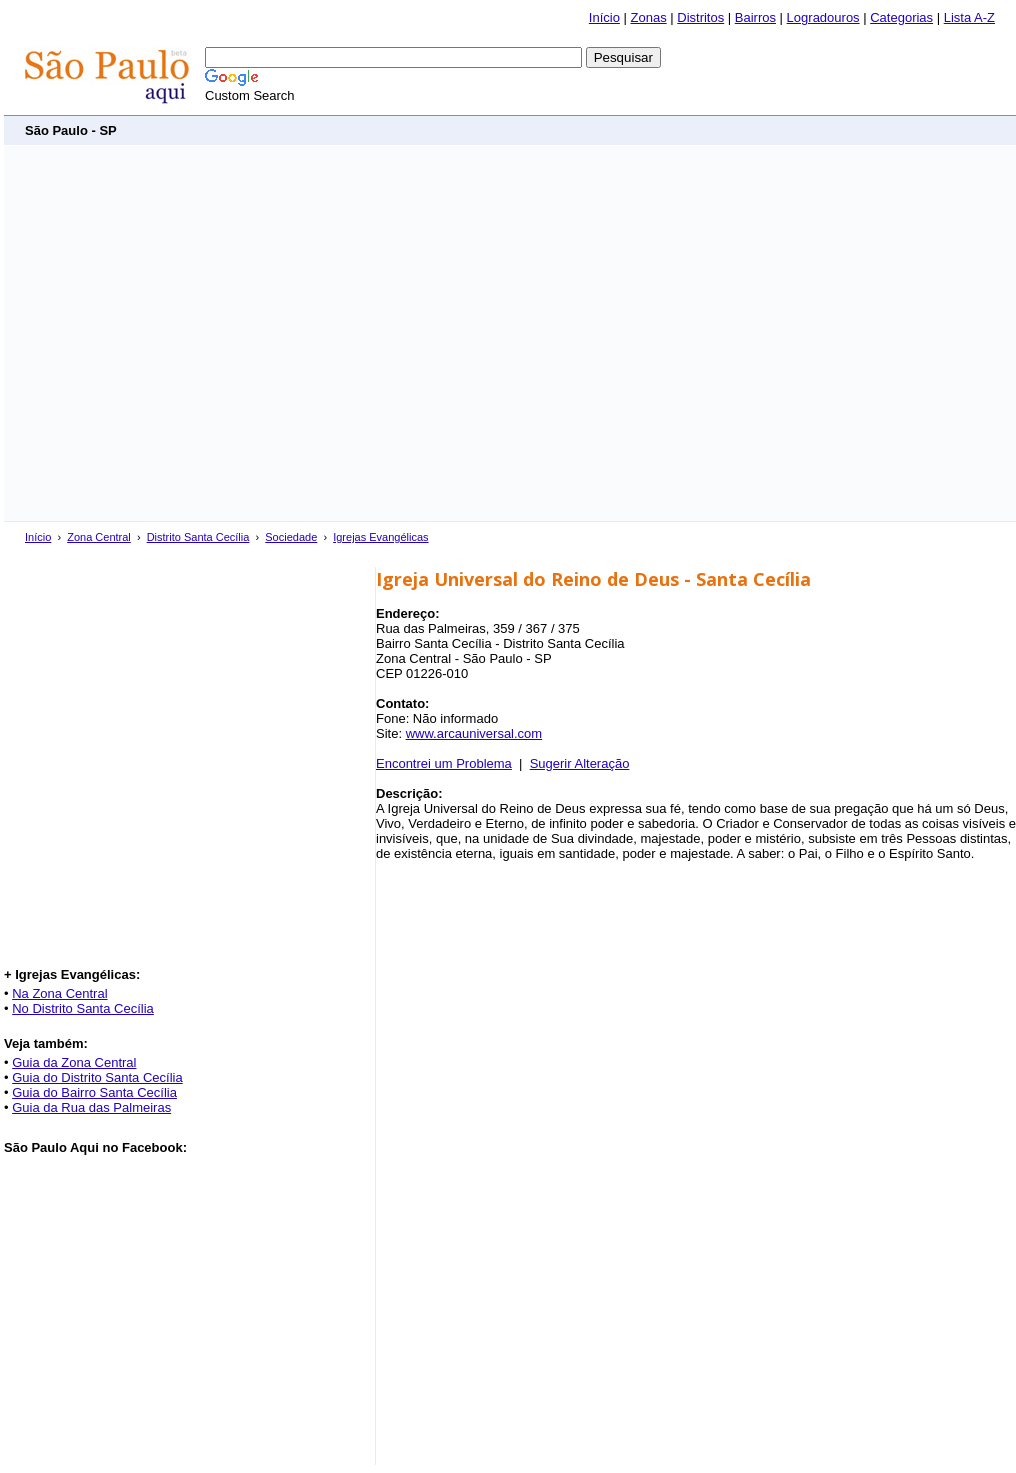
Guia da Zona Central (74, 1062)
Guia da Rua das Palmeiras (91, 1107)
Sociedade (291, 537)
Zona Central (99, 537)
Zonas (649, 17)
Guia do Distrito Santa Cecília (97, 1077)
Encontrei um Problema (444, 763)
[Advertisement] (187, 333)
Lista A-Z (969, 17)
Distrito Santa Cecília (198, 537)
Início (604, 17)
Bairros (755, 17)
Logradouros (823, 17)
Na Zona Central (59, 993)
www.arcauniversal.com (474, 733)
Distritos (700, 17)
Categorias (901, 17)
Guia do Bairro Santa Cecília (94, 1092)
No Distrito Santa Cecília (83, 1008)
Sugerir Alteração (580, 763)
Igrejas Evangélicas (380, 537)
